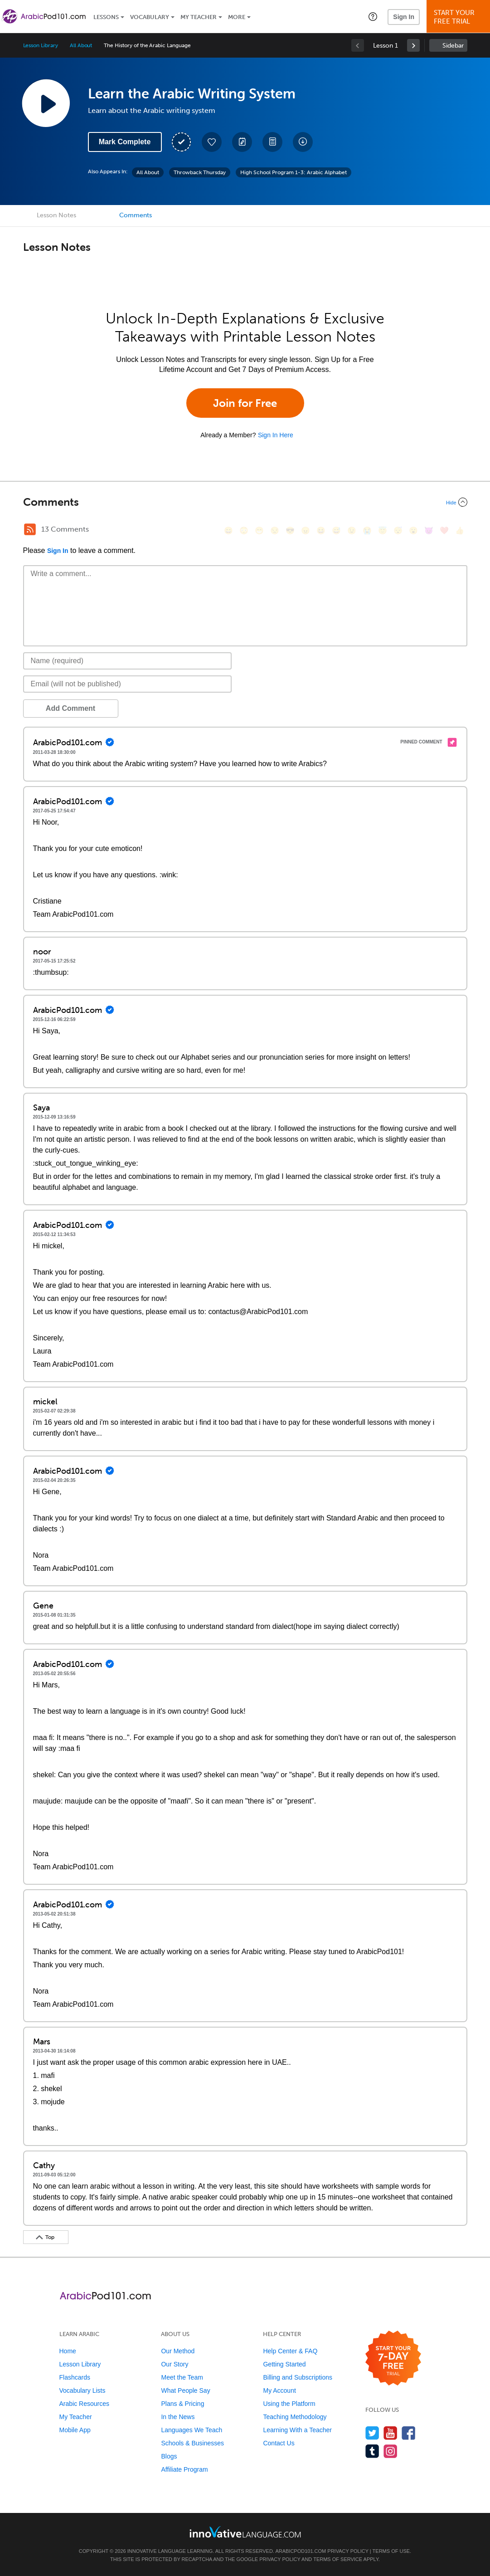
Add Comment (70, 708)
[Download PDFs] (272, 142)
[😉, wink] (351, 530)
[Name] (127, 661)
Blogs (169, 2456)
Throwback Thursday (200, 172)
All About (81, 45)
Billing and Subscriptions (297, 2377)
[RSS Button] (30, 529)
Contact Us (278, 2443)
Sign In (403, 16)
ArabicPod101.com (300, 2551)
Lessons (106, 17)
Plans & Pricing (182, 2403)
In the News (177, 2416)
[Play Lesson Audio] (46, 103)
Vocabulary (149, 17)
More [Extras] (236, 17)
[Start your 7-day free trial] (393, 2358)
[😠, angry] (305, 530)
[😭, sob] (367, 530)
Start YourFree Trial (459, 17)
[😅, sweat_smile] (336, 530)
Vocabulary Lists (82, 2390)
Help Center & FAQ (290, 2351)
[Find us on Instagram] (390, 2451)
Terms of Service (337, 2559)
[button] (373, 16)
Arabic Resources (84, 2403)
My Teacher (198, 17)
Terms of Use (391, 2551)
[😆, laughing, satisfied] (321, 530)
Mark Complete (125, 142)
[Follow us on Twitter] (372, 2433)
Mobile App (75, 2430)
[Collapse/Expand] (245, 502)
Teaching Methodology (294, 2416)
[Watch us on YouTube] (390, 2433)
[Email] (127, 684)
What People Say (185, 2390)
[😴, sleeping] (398, 530)
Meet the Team (182, 2377)
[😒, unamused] (274, 530)
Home (67, 2351)
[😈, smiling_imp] (429, 530)
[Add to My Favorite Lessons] (212, 142)
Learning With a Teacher (297, 2430)
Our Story (174, 2364)
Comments (135, 215)
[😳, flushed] (244, 530)
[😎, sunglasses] (290, 530)
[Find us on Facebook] (409, 2433)
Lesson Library (40, 45)
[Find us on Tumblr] (372, 2451)
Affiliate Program (184, 2469)
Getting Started (284, 2364)
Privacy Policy (347, 2551)
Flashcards (74, 2377)
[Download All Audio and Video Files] (303, 142)
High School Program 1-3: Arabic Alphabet (293, 172)
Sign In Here (275, 435)
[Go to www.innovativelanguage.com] (245, 2532)
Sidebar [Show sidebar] (453, 45)
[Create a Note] (242, 142)
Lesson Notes (56, 215)
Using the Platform (289, 2403)
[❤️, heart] (444, 530)
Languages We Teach (191, 2430)
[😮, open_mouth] (413, 530)
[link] (413, 45)
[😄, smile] (228, 530)
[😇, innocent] (382, 530)
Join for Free (245, 403)
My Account (279, 2390)
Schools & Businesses (192, 2443)
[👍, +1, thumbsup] (459, 530)
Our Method (177, 2351)
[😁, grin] (259, 530)
